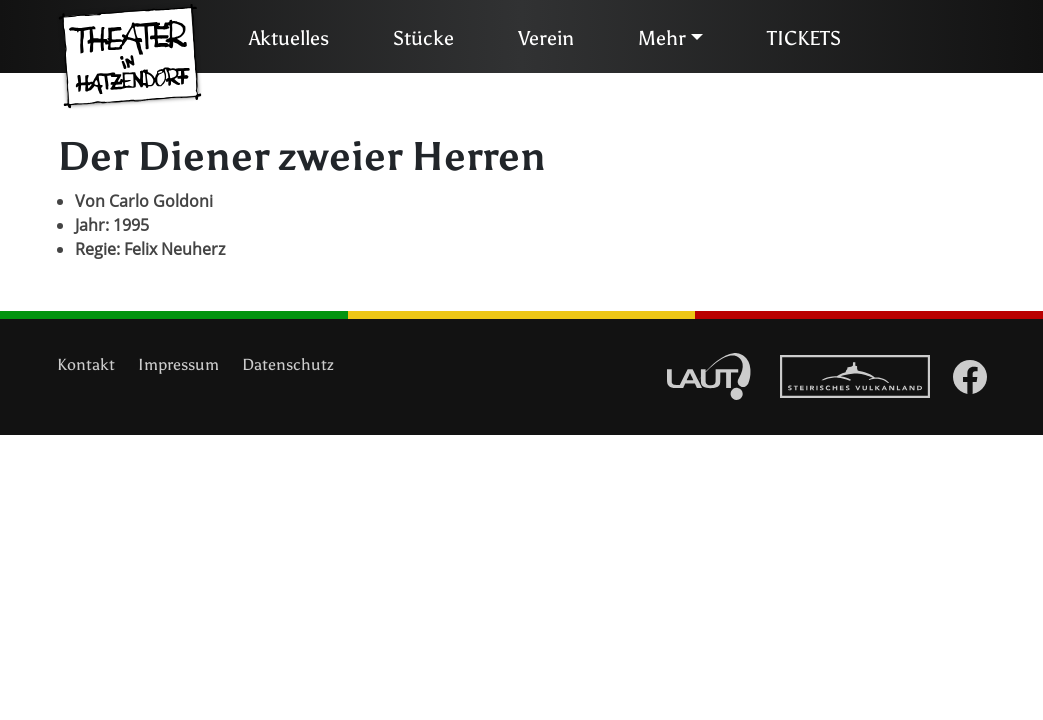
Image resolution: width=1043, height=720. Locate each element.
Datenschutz (288, 364)
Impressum (178, 364)
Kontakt (86, 364)
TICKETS (804, 38)
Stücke (423, 38)
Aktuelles (289, 38)
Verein (546, 38)
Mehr (662, 38)
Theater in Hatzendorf (130, 57)
